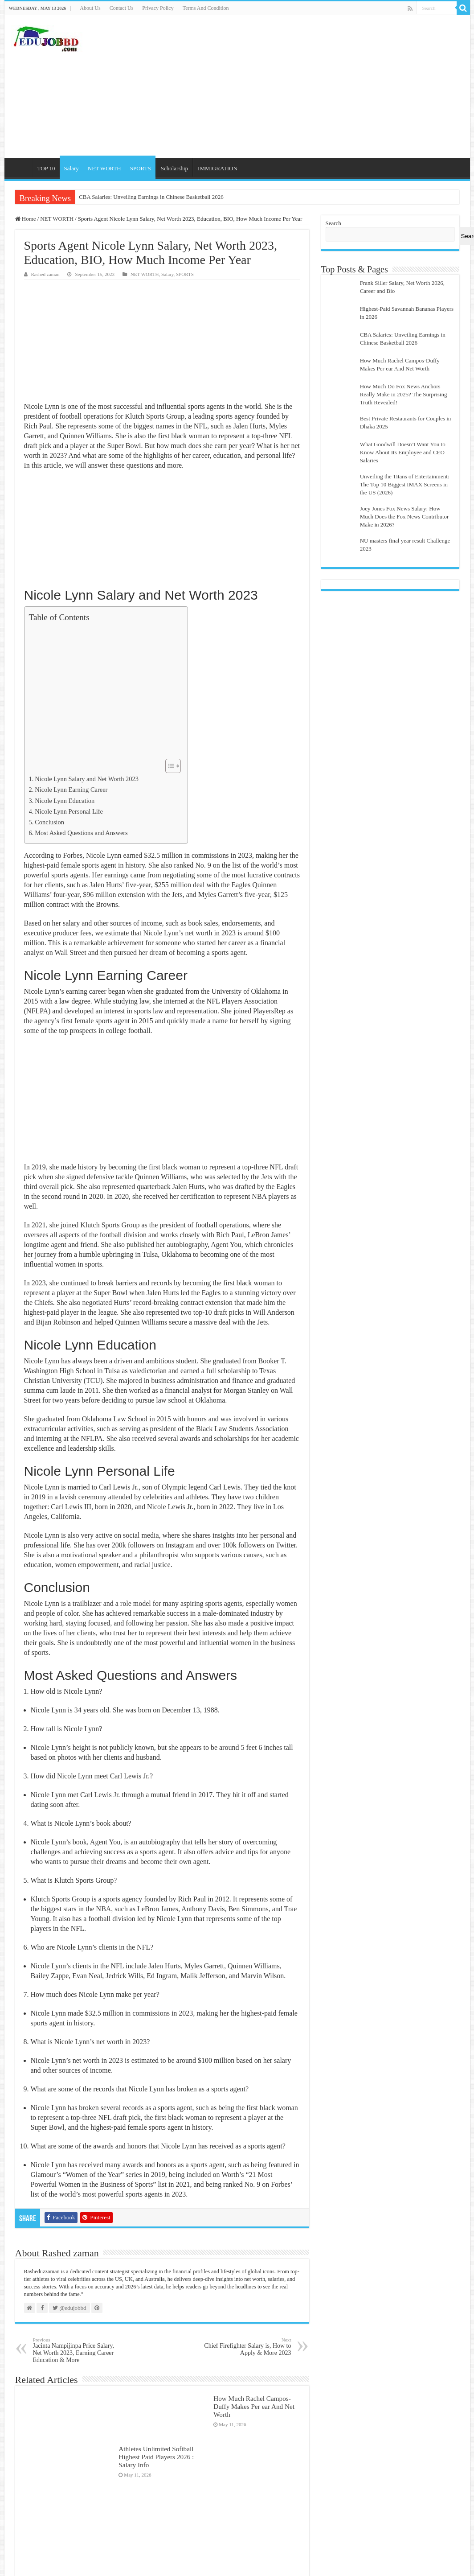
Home (20, 167)
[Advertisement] (301, 86)
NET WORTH (104, 168)
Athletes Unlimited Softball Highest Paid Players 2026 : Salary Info (156, 2457)
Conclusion (49, 822)
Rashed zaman (45, 274)
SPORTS (140, 168)
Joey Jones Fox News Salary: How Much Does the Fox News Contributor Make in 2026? (404, 516)
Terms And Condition (206, 8)
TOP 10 (46, 168)
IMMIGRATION (217, 168)
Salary (71, 168)
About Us (90, 8)
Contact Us (122, 8)
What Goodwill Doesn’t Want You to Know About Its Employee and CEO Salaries (402, 452)
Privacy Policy (157, 8)
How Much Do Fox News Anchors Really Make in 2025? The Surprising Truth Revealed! (403, 394)
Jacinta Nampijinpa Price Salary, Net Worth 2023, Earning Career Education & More (78, 2350)
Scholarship (174, 168)
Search (333, 223)
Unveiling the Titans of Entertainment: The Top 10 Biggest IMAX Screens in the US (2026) (404, 484)
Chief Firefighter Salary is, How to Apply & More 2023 (245, 2346)
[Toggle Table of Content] (169, 766)
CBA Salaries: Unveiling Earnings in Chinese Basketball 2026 (151, 196)
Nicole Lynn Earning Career (71, 789)
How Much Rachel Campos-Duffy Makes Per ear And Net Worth (253, 2406)
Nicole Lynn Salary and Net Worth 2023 (87, 778)
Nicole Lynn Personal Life (69, 811)
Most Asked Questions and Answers (81, 832)
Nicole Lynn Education (64, 800)
